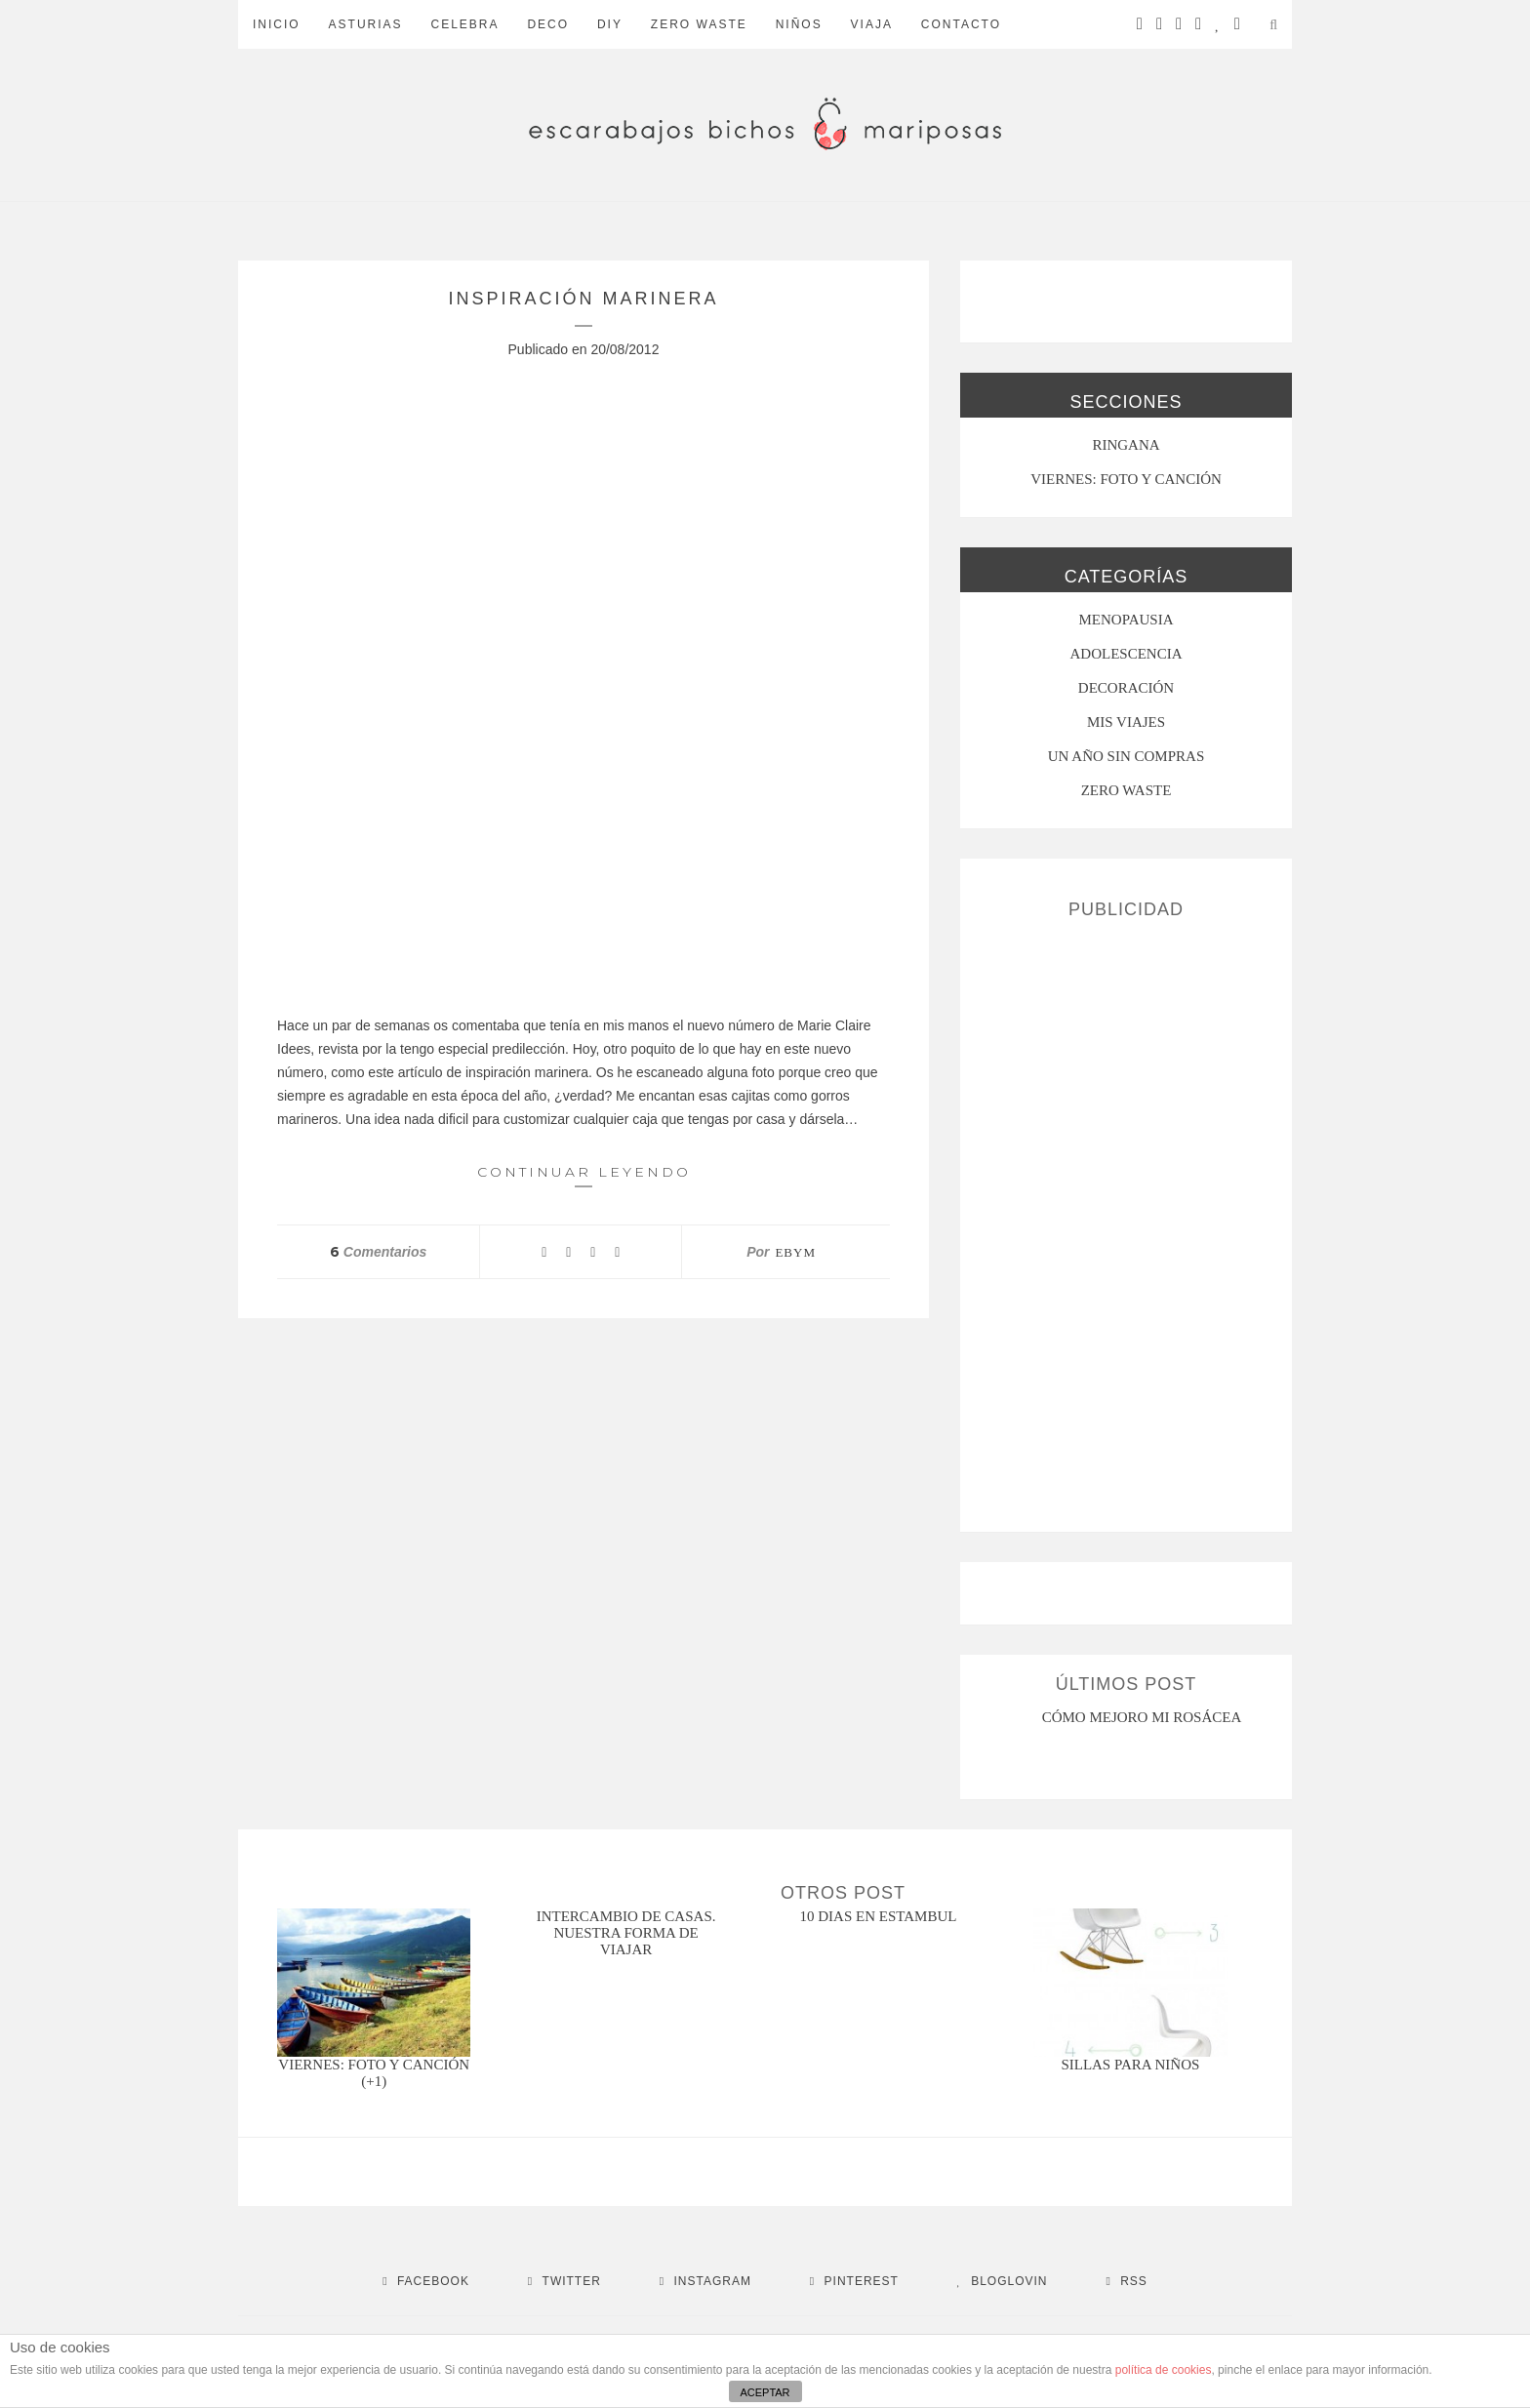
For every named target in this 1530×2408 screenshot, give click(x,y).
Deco (548, 24)
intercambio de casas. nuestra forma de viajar (626, 1932)
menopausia (1126, 619)
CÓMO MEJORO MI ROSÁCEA (1142, 1717)
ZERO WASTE (699, 24)
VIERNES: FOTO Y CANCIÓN (1126, 479)
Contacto (961, 24)
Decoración (1126, 688)
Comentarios (378, 1252)
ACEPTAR (764, 2392)
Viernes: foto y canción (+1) (373, 2073)
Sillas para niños (1130, 2064)
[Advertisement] (1126, 1217)
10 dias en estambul (878, 1916)
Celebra (464, 24)
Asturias (366, 24)
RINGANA (1125, 445)
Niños (799, 24)
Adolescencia (1126, 654)
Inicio (277, 24)
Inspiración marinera (583, 298)
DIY (610, 24)
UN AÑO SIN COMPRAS (1126, 756)
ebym (795, 1252)
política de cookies (1163, 2370)
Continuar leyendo (584, 1175)
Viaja (872, 24)
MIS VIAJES (1126, 722)
